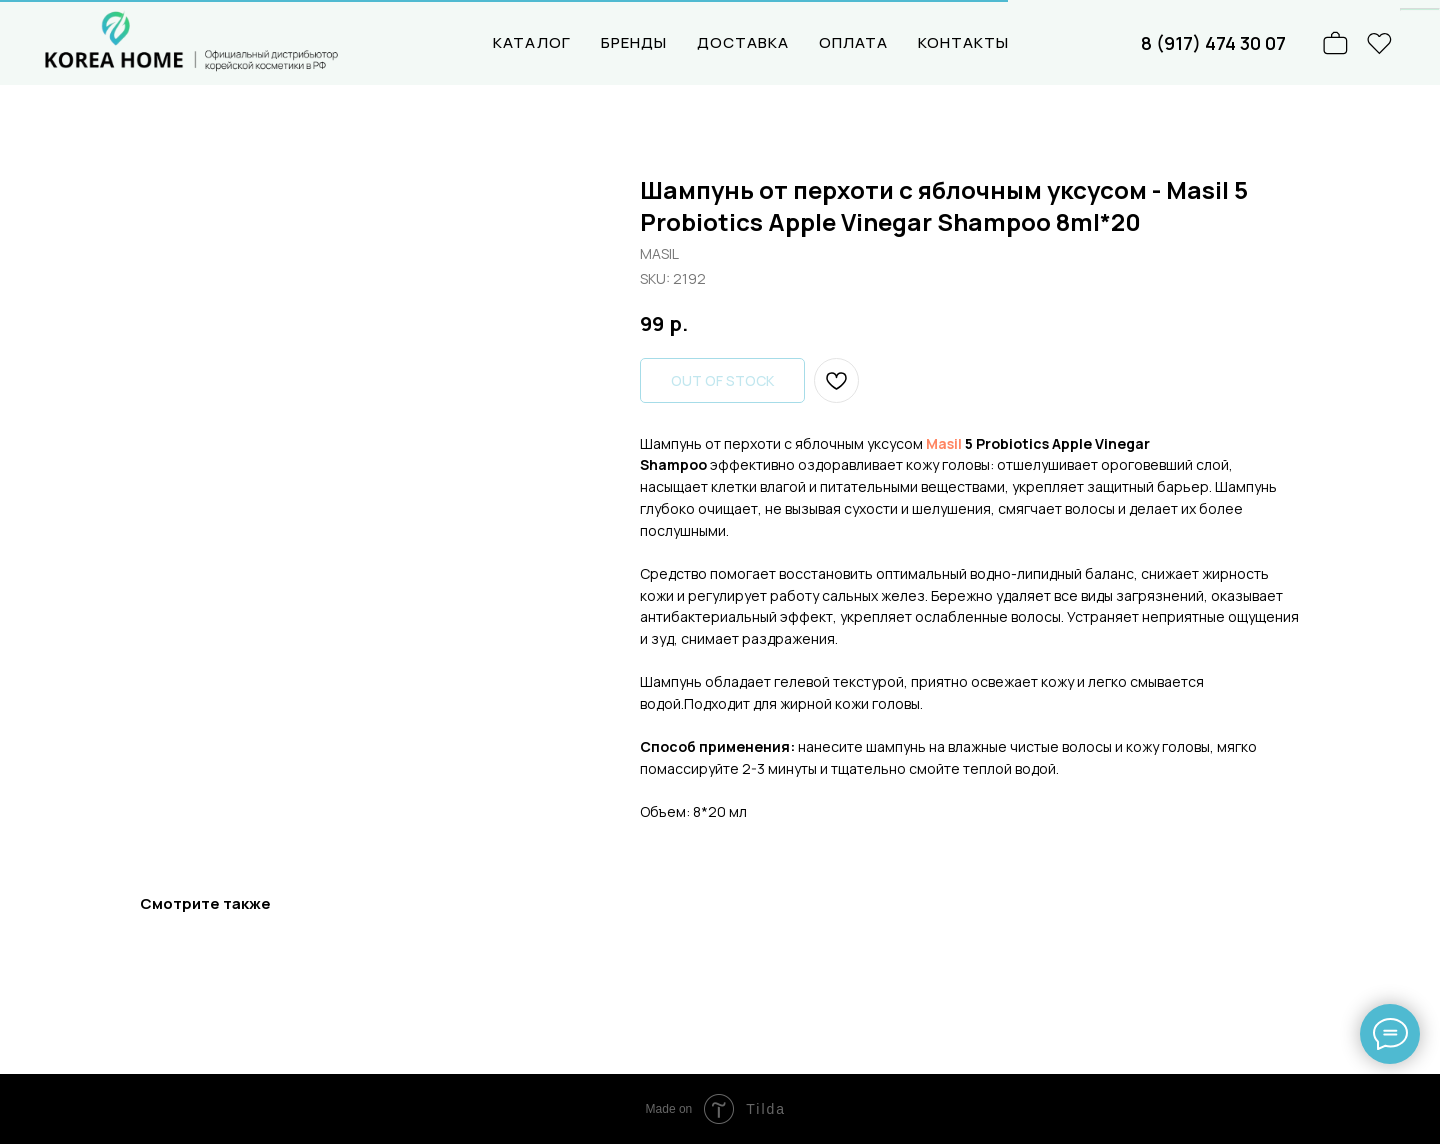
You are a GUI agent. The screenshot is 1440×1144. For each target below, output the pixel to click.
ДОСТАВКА (743, 42)
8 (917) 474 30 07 (1213, 43)
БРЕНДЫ (634, 42)
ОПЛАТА (853, 42)
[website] (1380, 43)
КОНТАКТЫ (963, 42)
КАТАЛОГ (532, 42)
